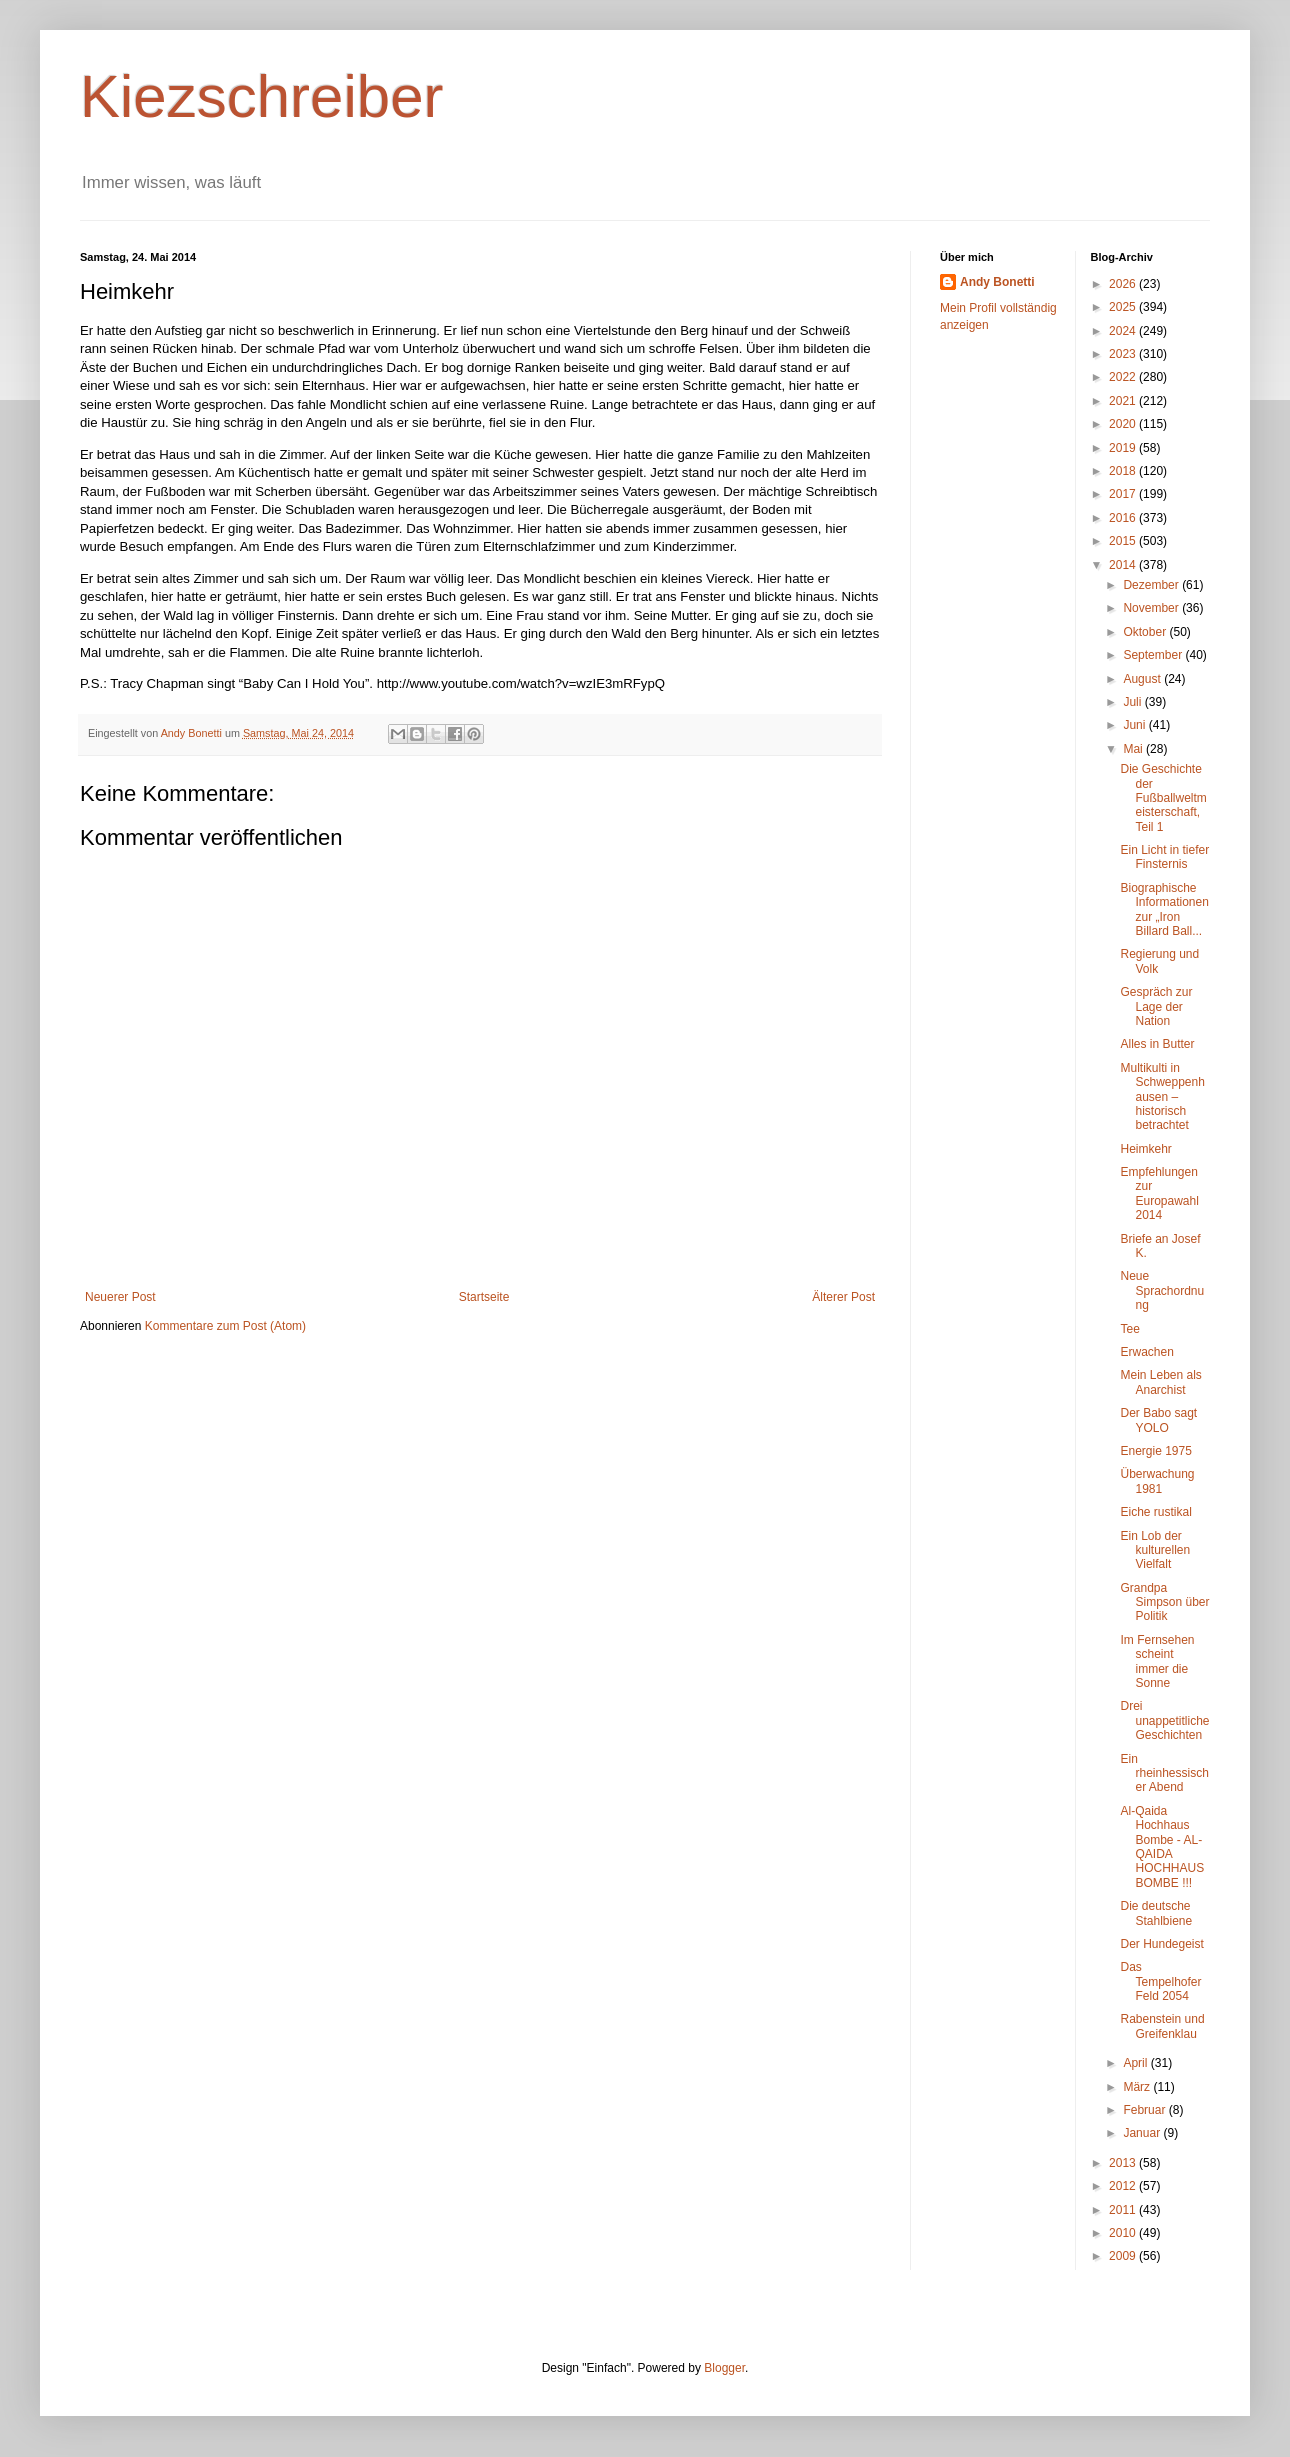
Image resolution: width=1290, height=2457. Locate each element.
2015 (1124, 541)
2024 (1124, 331)
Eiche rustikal (1155, 1512)
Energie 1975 (1155, 1451)
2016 (1124, 518)
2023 (1124, 354)
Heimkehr (1145, 1149)
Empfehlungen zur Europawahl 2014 (1159, 1193)
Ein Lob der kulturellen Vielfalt (1155, 1550)
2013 (1124, 2163)
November (1152, 608)
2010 (1124, 2233)
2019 (1124, 448)
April (1136, 2063)
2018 (1124, 471)
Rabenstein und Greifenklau (1162, 2026)
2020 (1124, 424)
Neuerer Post (120, 1297)
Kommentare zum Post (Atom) (225, 1326)
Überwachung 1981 (1157, 1481)
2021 (1124, 401)
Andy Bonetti (997, 282)
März (1138, 2087)
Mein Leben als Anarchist (1160, 1382)
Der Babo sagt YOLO (1158, 1420)
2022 (1124, 377)
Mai (1134, 749)
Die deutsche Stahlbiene (1156, 1913)
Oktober (1146, 632)
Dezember (1152, 585)
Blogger (724, 2368)
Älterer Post (843, 1297)
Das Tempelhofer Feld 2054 (1160, 1981)
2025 (1124, 307)
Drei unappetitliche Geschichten (1164, 1720)
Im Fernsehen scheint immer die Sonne (1157, 1661)
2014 (1124, 565)
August (1143, 679)
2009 (1124, 2256)
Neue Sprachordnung (1162, 1290)
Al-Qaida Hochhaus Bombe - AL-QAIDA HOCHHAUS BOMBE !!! (1162, 1847)
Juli (1133, 702)
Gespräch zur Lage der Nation (1156, 1006)
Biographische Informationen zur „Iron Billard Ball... (1164, 909)
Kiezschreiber (262, 96)
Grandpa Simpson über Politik (1164, 1602)
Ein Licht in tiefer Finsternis (1164, 857)
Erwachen (1146, 1352)
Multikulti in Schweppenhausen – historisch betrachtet (1162, 1097)
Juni (1135, 725)
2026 (1124, 284)
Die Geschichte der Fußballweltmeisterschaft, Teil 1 (1163, 798)
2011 (1124, 2210)
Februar (1145, 2110)
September (1154, 655)
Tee (1129, 1329)
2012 (1124, 2186)
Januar (1143, 2133)
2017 (1124, 494)
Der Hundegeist (1161, 1944)
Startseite (484, 1297)
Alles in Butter (1157, 1044)
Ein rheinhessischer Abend (1164, 1773)
